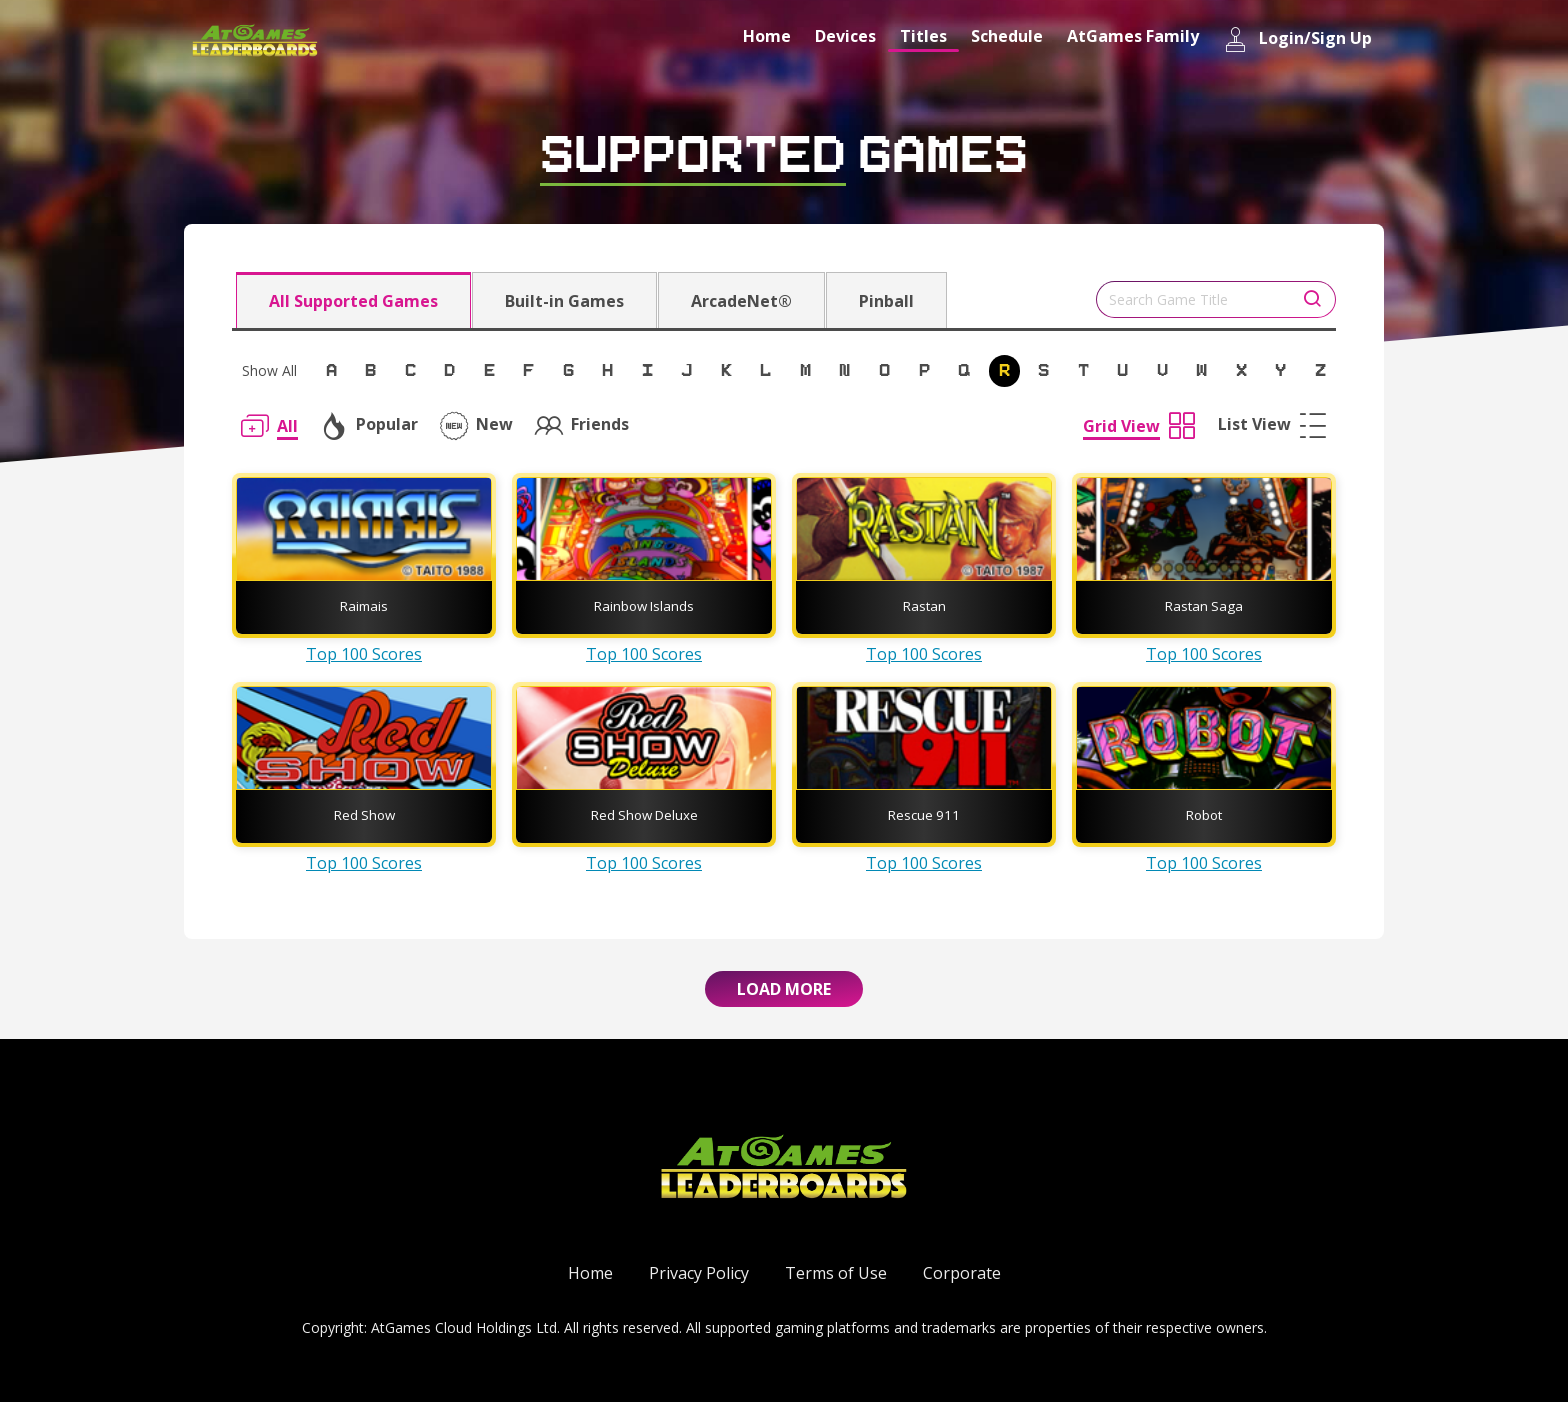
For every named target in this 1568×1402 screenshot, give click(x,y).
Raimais (364, 606)
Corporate (962, 1273)
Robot (1204, 815)
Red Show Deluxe (644, 815)
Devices (845, 36)
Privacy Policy (699, 1273)
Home (767, 36)
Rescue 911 (924, 815)
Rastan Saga (1204, 606)
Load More (784, 989)
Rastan (924, 606)
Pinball (886, 301)
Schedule (1007, 36)
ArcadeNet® (741, 301)
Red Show (364, 815)
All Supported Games (353, 301)
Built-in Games (564, 301)
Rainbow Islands (644, 606)
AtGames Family (1133, 36)
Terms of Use (836, 1273)
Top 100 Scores (364, 654)
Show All (269, 370)
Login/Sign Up (1297, 39)
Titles (923, 36)
